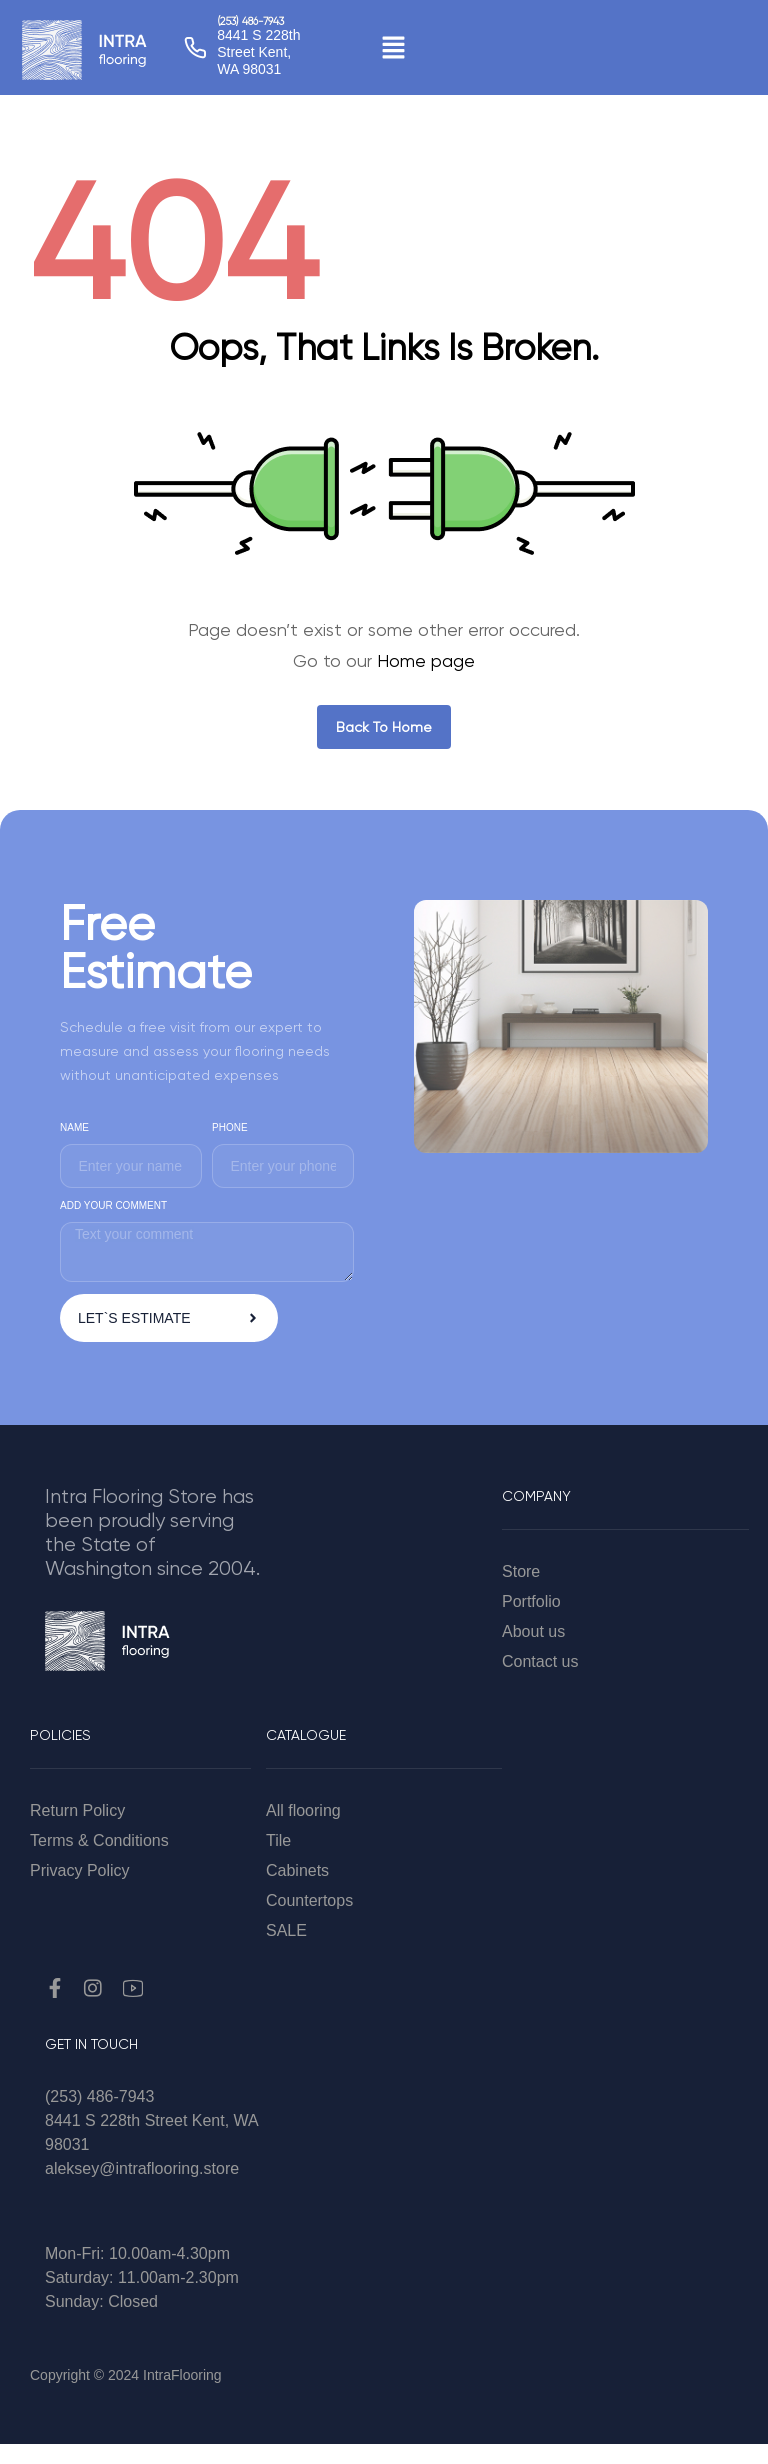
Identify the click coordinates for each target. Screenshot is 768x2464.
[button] (393, 47)
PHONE (230, 1127)
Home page (426, 660)
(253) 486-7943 (249, 22)
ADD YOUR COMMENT (113, 1205)
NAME (74, 1127)
